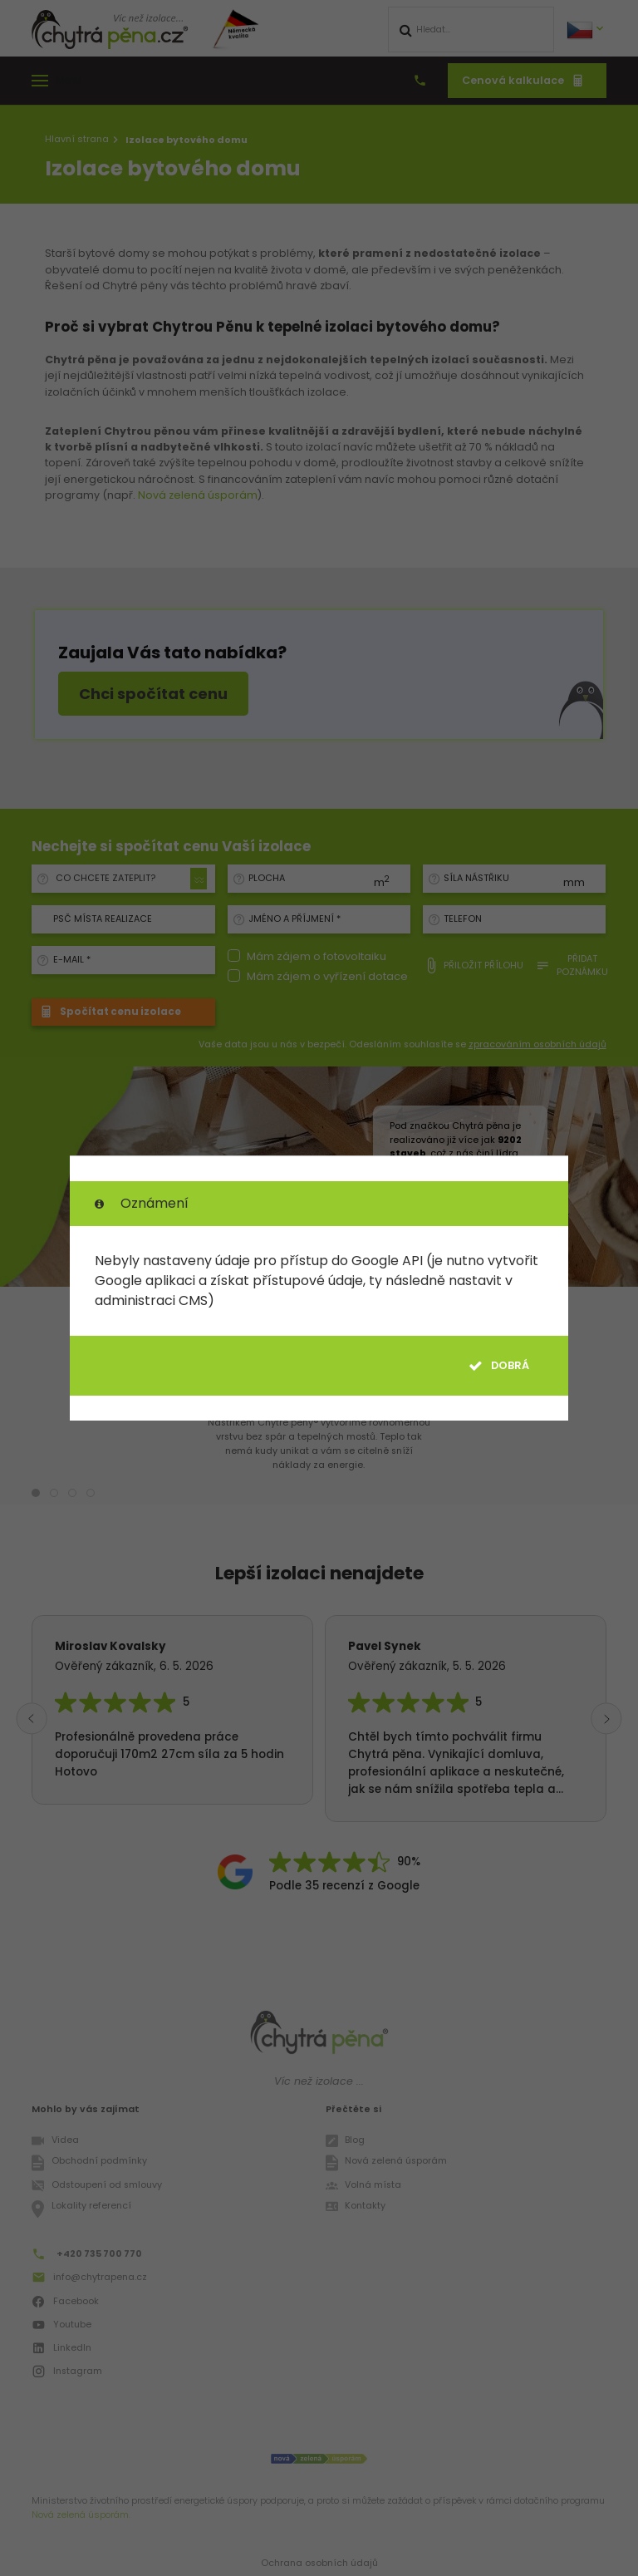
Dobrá (499, 1365)
